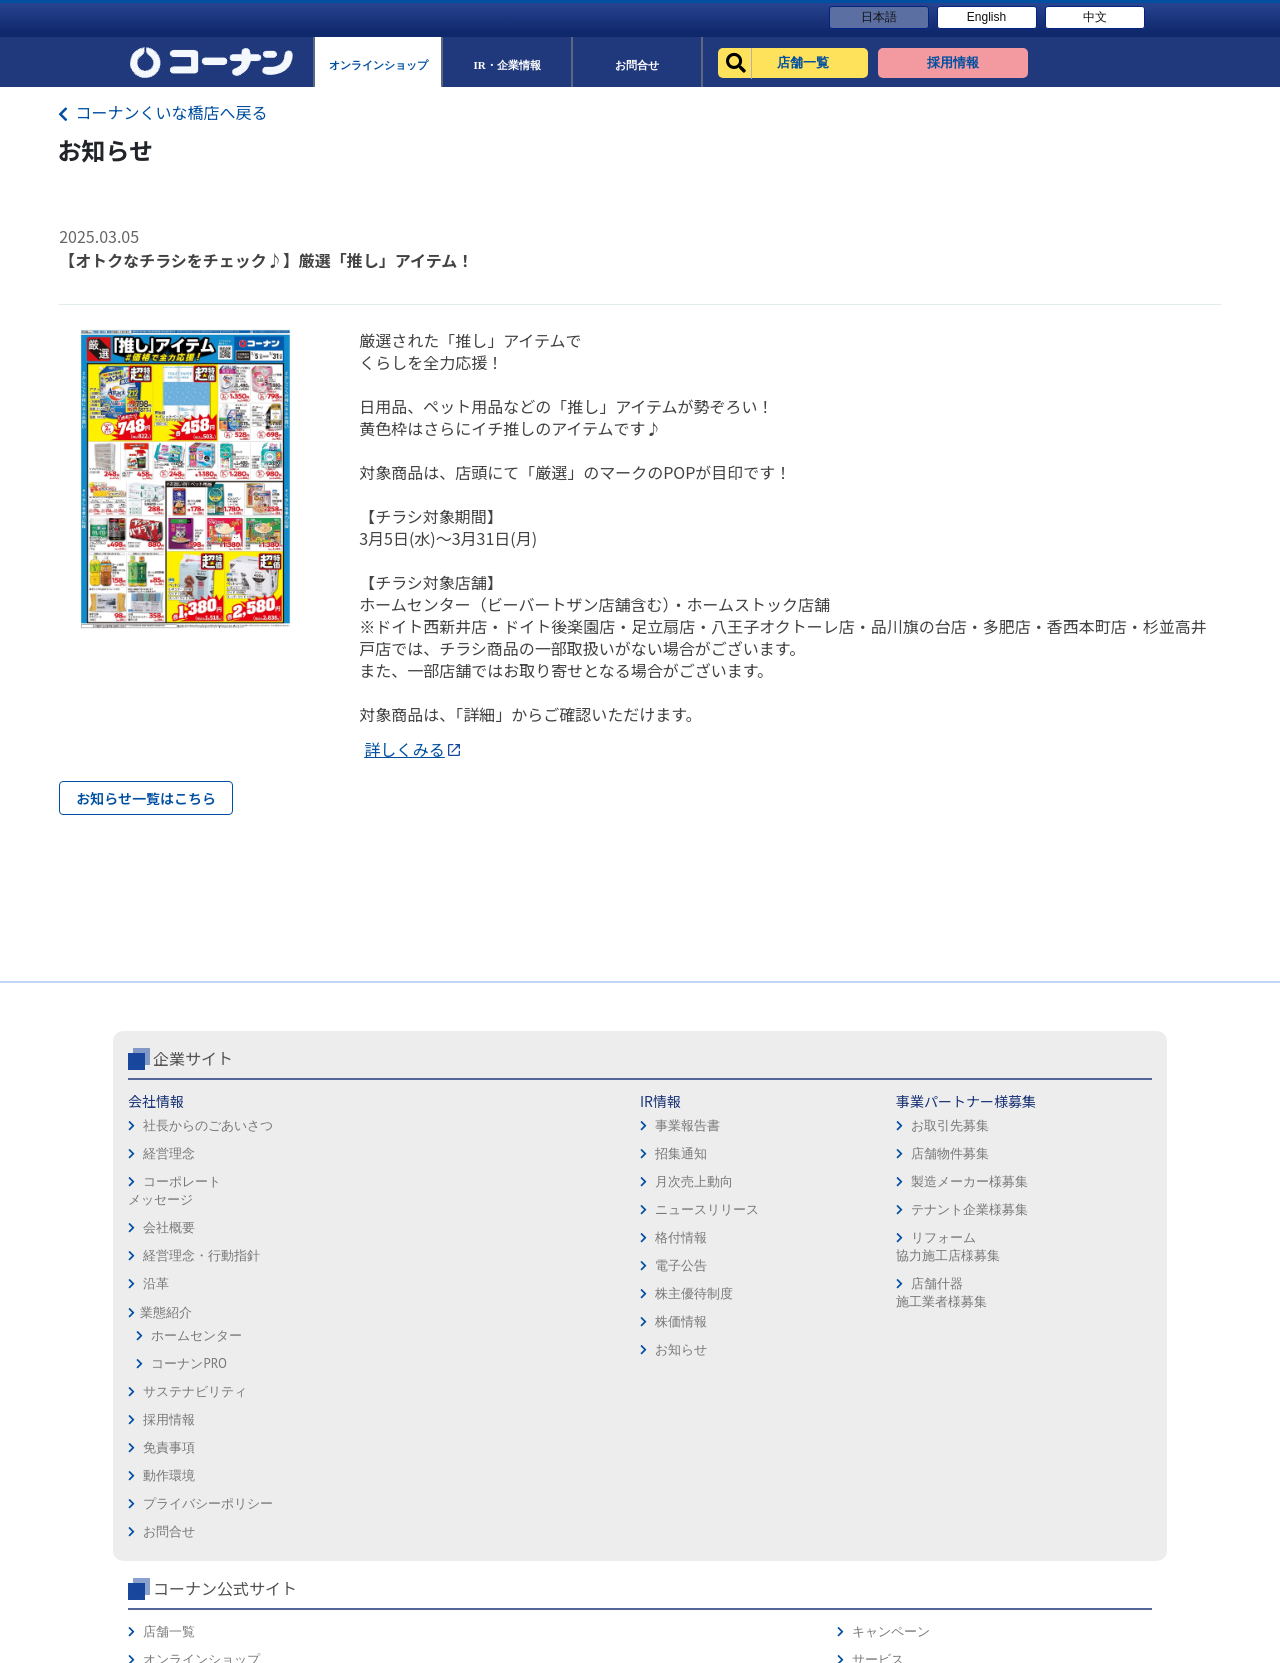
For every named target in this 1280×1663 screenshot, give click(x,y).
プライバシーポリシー (713, 1269)
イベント (872, 1269)
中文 (1095, 17)
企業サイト (193, 1142)
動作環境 (674, 1241)
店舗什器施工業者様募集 (509, 1376)
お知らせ (338, 1433)
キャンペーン (1078, 1185)
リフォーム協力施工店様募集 (516, 1330)
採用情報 (674, 1185)
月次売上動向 (351, 1265)
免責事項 (674, 1213)
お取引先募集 (519, 1209)
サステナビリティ (195, 1475)
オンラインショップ (904, 1213)
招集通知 (338, 1237)
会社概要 (169, 1311)
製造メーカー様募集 (538, 1265)
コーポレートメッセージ (174, 1274)
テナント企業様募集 (538, 1293)
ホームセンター (196, 1419)
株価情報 (338, 1405)
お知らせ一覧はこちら (146, 798)
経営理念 (169, 1237)
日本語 (879, 17)
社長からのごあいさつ (208, 1209)
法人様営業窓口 (891, 1241)
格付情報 (338, 1321)
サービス (1065, 1213)
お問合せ (674, 1297)
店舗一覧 (872, 1185)
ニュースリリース (364, 1293)
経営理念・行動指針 (201, 1339)
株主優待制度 (351, 1377)
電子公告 (338, 1349)
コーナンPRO (188, 1447)
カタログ (1065, 1241)
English (986, 17)
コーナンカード (1084, 1269)
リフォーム (878, 1297)
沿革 (156, 1367)
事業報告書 (344, 1209)
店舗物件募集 (519, 1237)
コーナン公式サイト (928, 1142)
